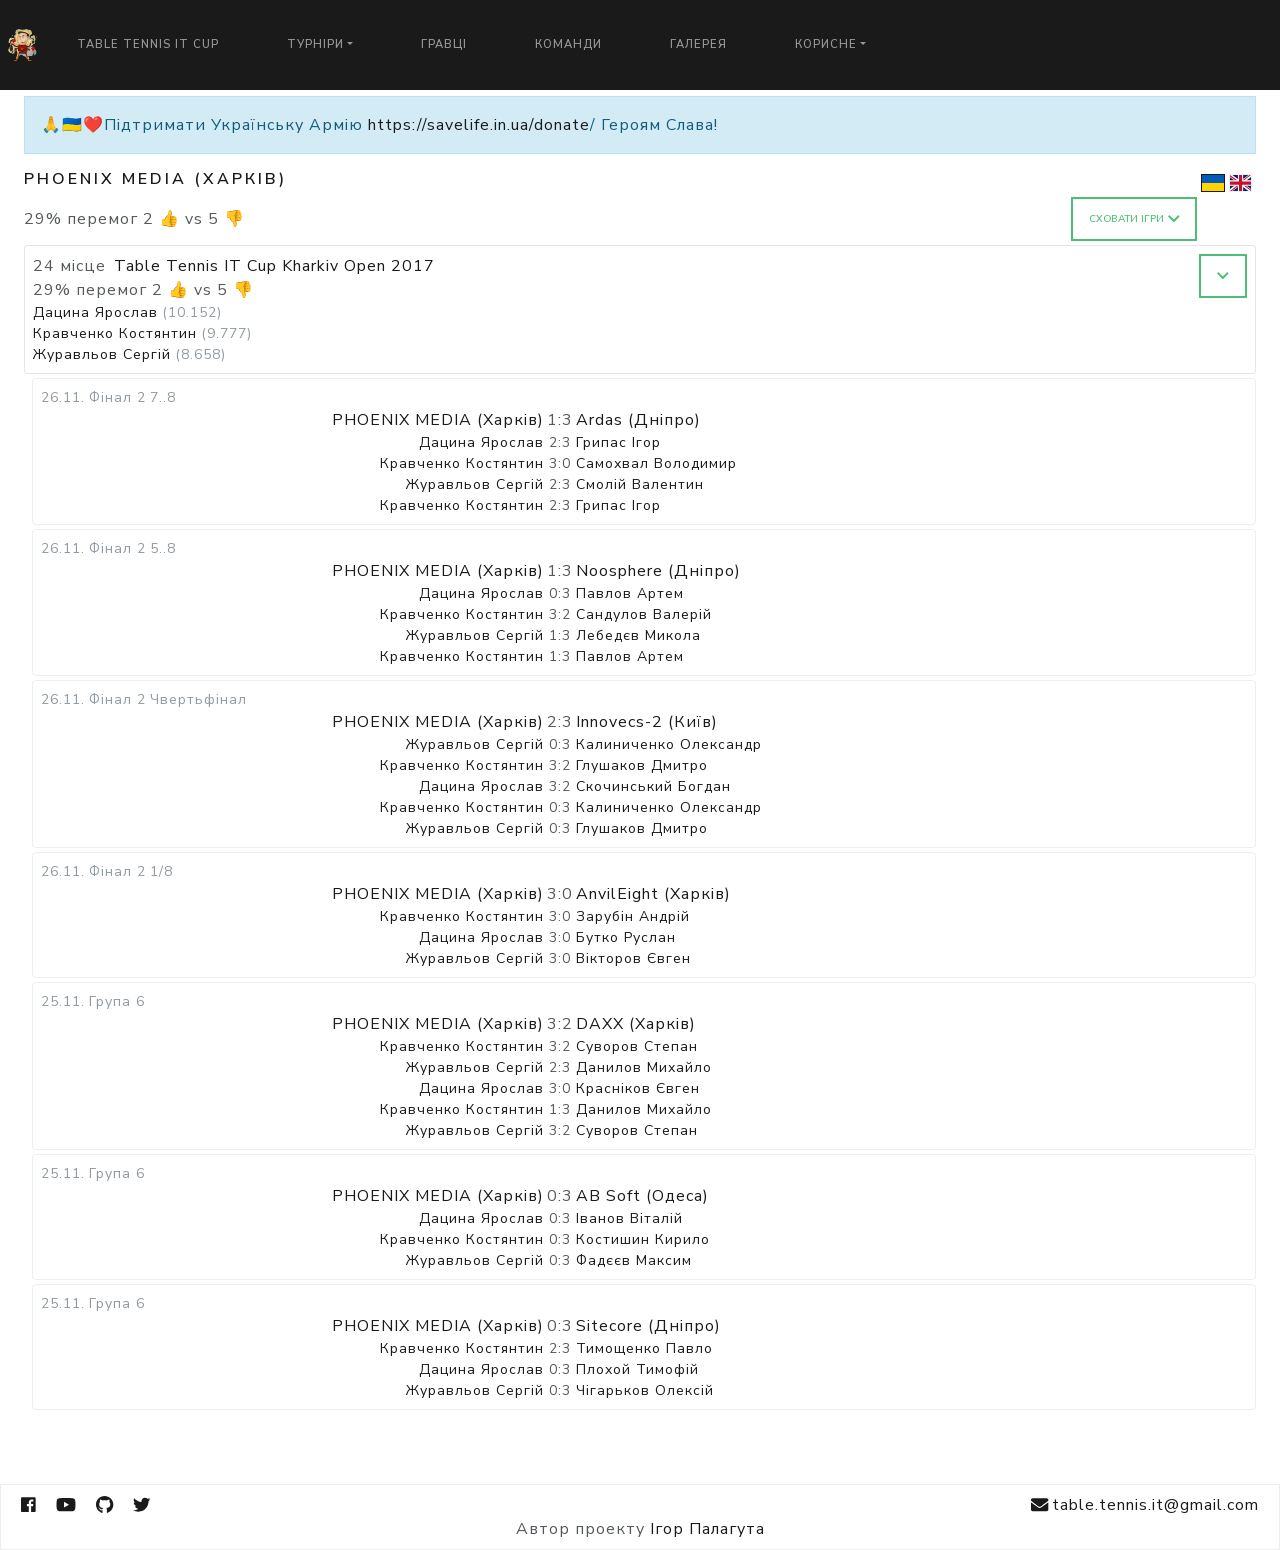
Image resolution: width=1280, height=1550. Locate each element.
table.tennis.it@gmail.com (1145, 1505)
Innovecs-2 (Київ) (647, 722)
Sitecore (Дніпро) (648, 1326)
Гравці (444, 44)
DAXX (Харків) (636, 1024)
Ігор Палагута (707, 1529)
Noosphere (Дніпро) (658, 571)
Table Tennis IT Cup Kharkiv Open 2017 (274, 266)
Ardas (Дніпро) (638, 420)
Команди (568, 44)
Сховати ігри (1134, 219)
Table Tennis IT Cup (148, 44)
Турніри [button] (315, 44)
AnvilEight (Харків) (653, 894)
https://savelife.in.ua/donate (479, 125)
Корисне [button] (826, 44)
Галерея (698, 44)
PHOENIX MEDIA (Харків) (438, 420)
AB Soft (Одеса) (642, 1196)
